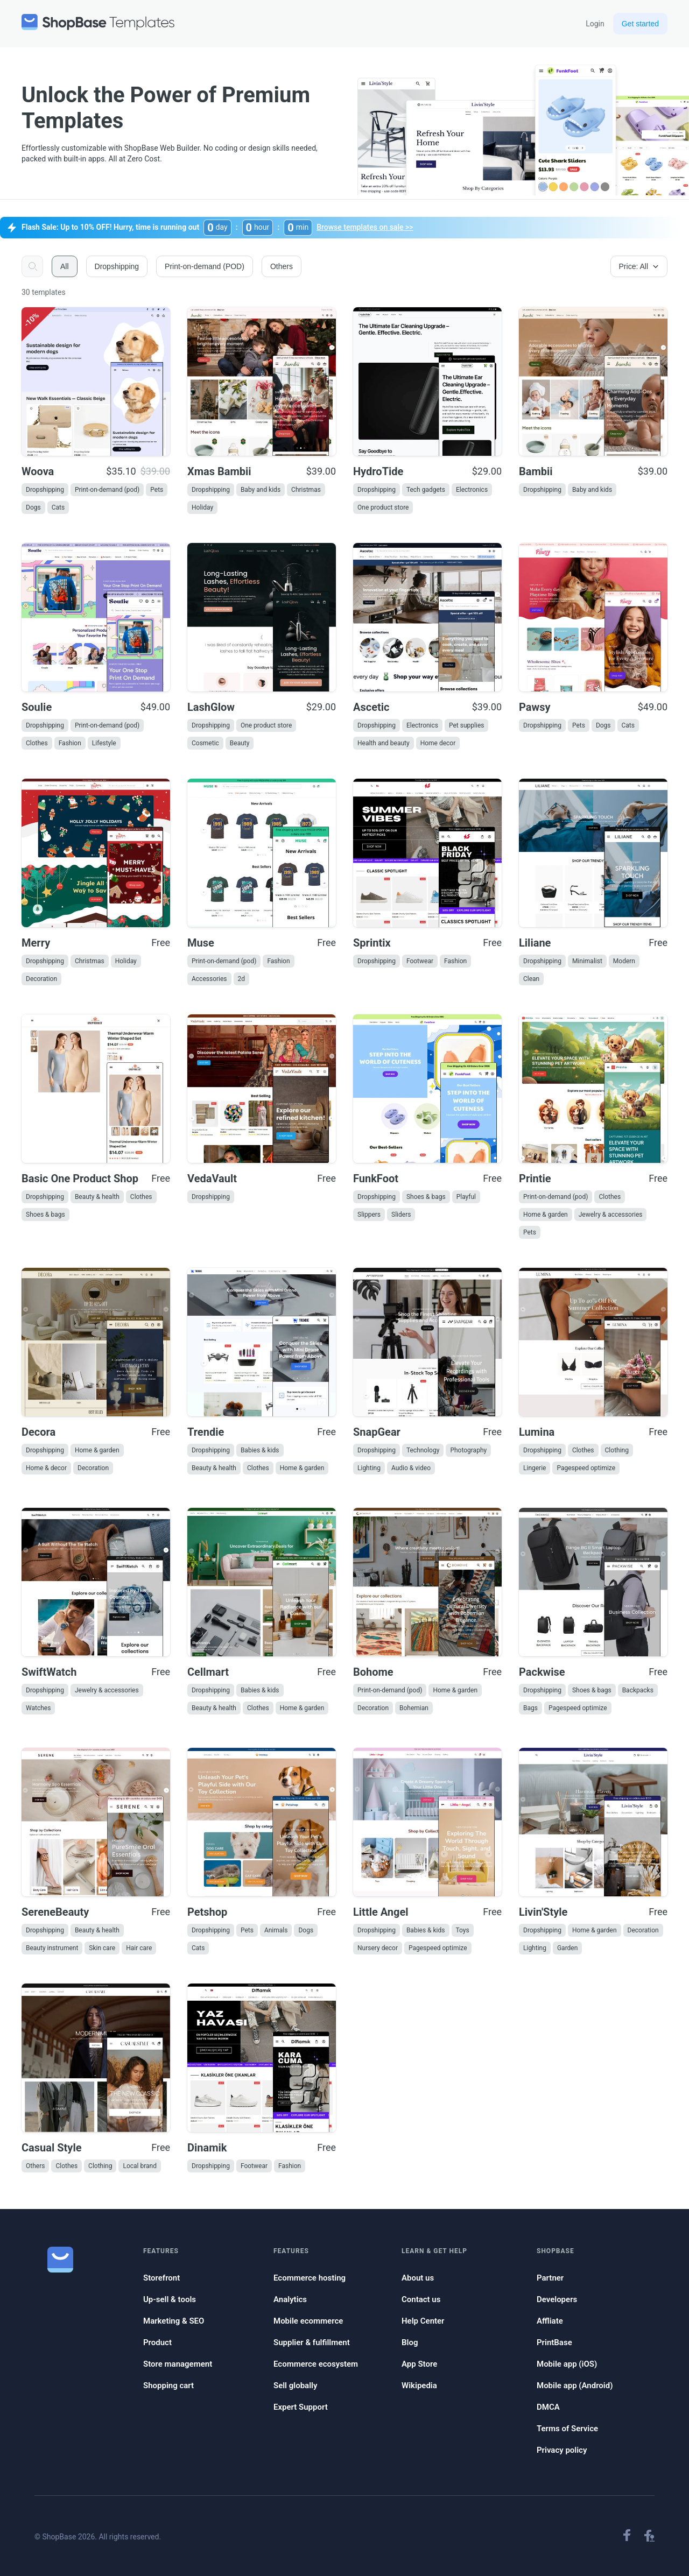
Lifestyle (104, 743)
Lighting (369, 1468)
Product (157, 2342)
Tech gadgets (425, 489)
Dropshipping (45, 489)
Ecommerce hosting (309, 2278)
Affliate (550, 2321)
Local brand (140, 2166)
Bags (530, 1708)
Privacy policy (562, 2450)
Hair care (139, 1948)
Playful (466, 1197)
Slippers (369, 1214)
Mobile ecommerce (308, 2321)
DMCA (548, 2407)
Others (35, 2166)
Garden (567, 1948)
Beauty (240, 743)
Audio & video (411, 1468)
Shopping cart (168, 2385)
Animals (276, 1930)
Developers (557, 2299)
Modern (624, 961)
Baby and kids (260, 489)
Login (595, 23)
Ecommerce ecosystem (315, 2364)
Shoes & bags (45, 1214)
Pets (156, 489)
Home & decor (46, 1468)
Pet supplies (466, 725)
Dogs (33, 507)
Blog (410, 2342)
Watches (38, 1708)
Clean (531, 979)
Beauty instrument (52, 1948)
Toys (462, 1930)
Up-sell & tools (169, 2299)
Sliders (401, 1214)
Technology (422, 1450)
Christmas (306, 489)
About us (418, 2278)
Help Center (423, 2321)
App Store (419, 2364)
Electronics (472, 489)
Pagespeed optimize (586, 1468)
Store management (177, 2364)
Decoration (41, 979)
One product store (383, 507)
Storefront (161, 2278)
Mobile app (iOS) (567, 2364)
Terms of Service (567, 2428)
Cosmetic (205, 743)
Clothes (37, 743)
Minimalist (587, 961)
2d (241, 979)
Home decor (438, 743)
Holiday (202, 507)
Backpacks (637, 1690)
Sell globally (295, 2385)
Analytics (290, 2299)
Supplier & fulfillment (311, 2342)
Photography (468, 1450)
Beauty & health (97, 1197)
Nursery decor (377, 1948)
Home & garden (545, 1214)
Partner (550, 2278)
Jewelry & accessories (611, 1214)
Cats (58, 507)
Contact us (421, 2299)
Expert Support (300, 2407)
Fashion (70, 743)
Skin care (102, 1948)
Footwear (419, 961)
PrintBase (554, 2342)
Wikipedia (419, 2385)
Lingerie (534, 1468)
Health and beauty (383, 743)
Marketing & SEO (173, 2321)
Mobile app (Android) (575, 2385)
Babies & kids (260, 1450)
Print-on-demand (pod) (107, 489)
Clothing (617, 1450)
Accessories (209, 979)
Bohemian (413, 1708)
